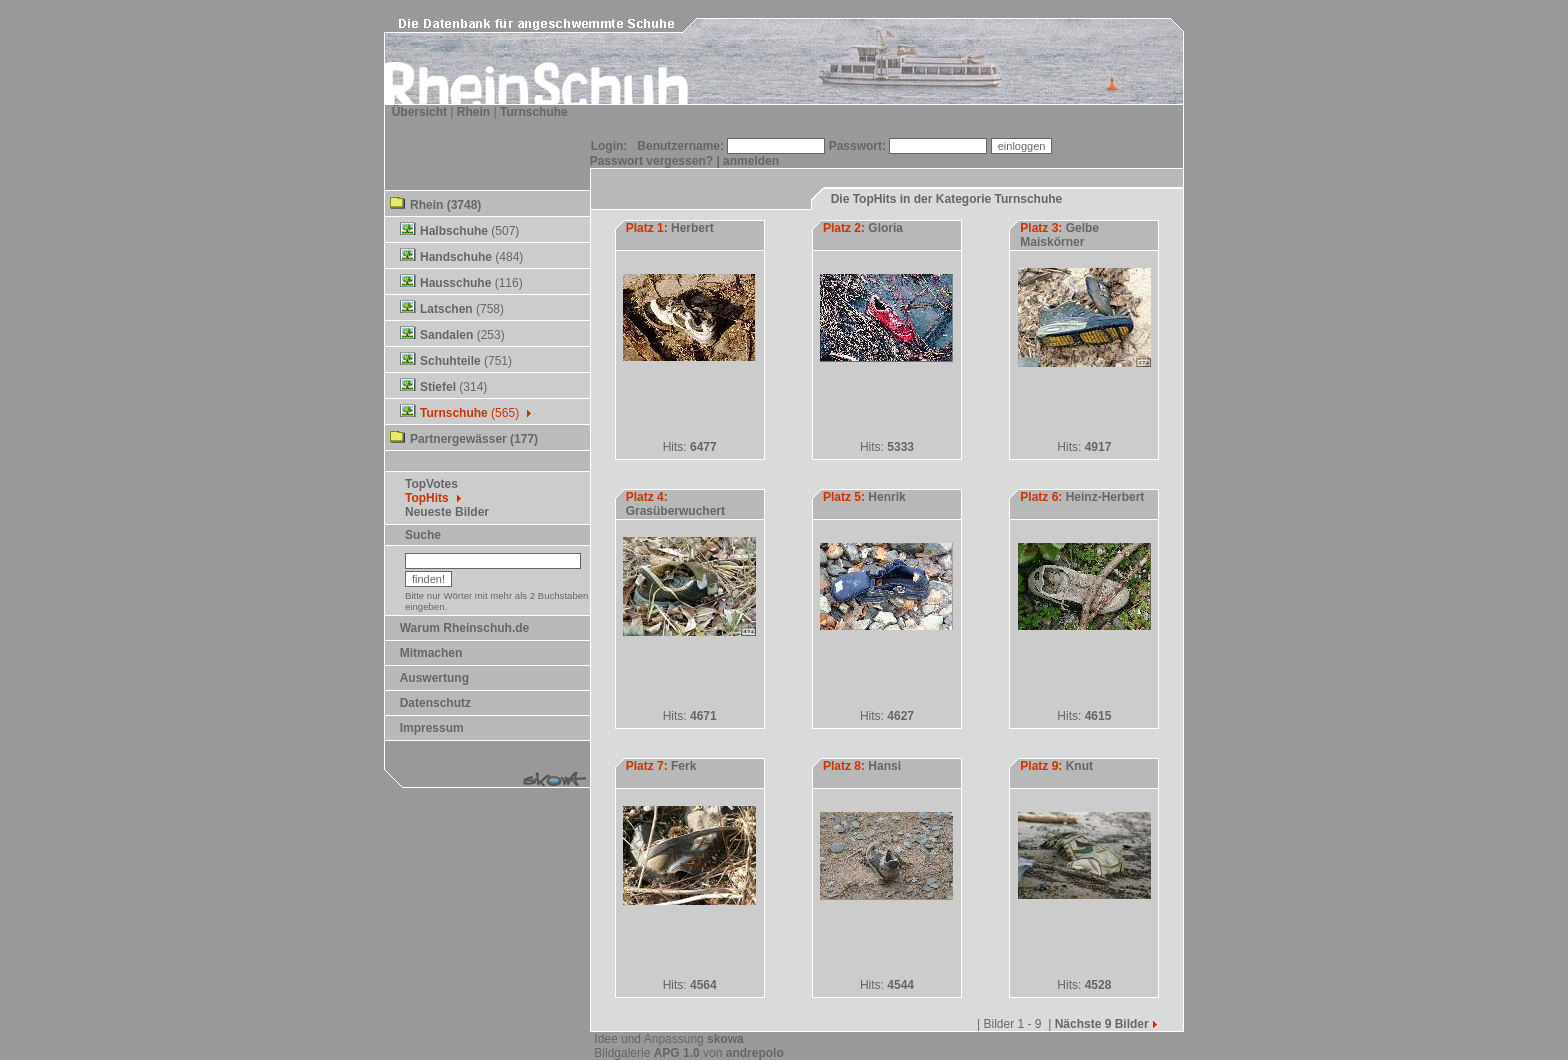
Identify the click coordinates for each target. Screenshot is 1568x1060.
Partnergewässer (458, 439)
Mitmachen (431, 653)
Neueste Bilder (447, 512)
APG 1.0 (677, 1053)
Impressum (432, 728)
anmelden (751, 161)
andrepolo (755, 1053)
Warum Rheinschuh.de (465, 628)
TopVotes (431, 484)
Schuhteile (450, 361)
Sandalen (446, 335)
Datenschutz (435, 703)
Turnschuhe (534, 112)
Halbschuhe (454, 231)
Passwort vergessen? (651, 161)
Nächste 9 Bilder (1107, 1024)
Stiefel (438, 387)
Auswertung (434, 678)
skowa (725, 1039)
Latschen (446, 309)
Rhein (473, 112)
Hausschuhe (455, 283)
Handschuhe (456, 257)
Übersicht (419, 112)
